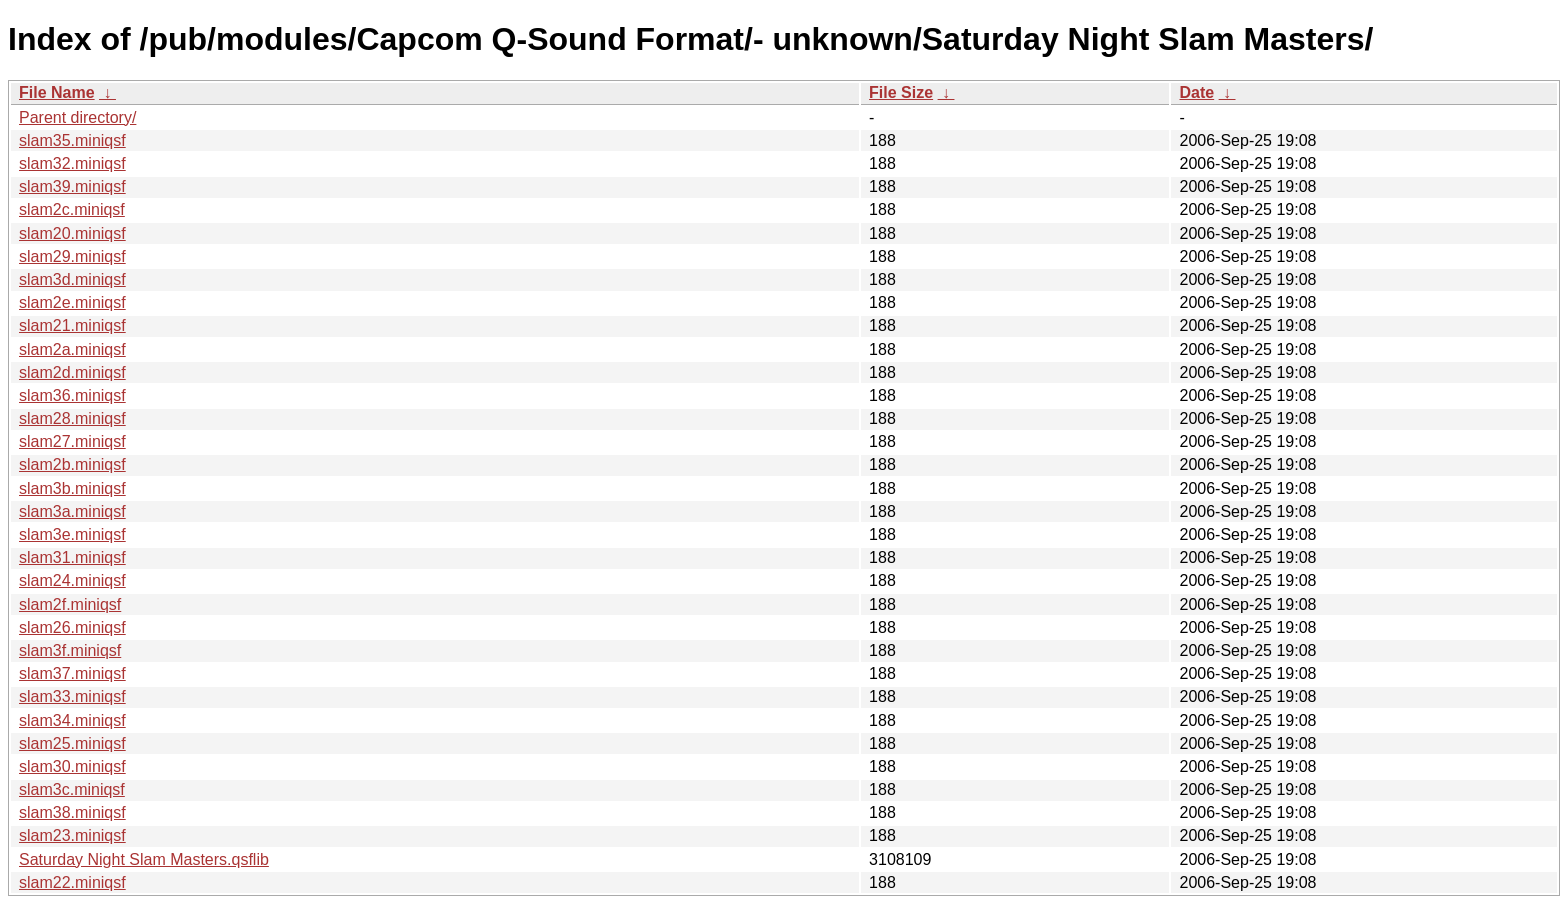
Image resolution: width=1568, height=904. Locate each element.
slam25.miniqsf (72, 743)
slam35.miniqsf (72, 140)
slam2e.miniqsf (72, 302)
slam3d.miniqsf (72, 279)
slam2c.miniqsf (72, 209)
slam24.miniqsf (72, 580)
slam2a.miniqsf (72, 349)
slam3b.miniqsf (72, 488)
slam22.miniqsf (72, 882)
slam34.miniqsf (72, 720)
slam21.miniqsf (72, 325)
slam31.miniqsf (72, 557)
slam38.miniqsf (72, 812)
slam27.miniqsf (72, 441)
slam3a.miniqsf (72, 511)
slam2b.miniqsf (72, 464)
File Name (57, 92)
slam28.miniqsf (72, 418)
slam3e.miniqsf (72, 534)
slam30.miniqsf (72, 766)
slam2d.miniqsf (72, 372)
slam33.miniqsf (72, 696)
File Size (901, 92)
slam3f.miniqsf (70, 650)
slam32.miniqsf (72, 163)
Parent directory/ (77, 117)
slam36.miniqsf (72, 395)
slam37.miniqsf (72, 673)
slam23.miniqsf (72, 835)
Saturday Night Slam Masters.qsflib (144, 859)
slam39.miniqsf (72, 186)
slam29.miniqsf (72, 256)
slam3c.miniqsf (72, 789)
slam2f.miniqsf (70, 604)
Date (1196, 92)
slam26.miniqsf (72, 627)
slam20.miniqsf (72, 233)
